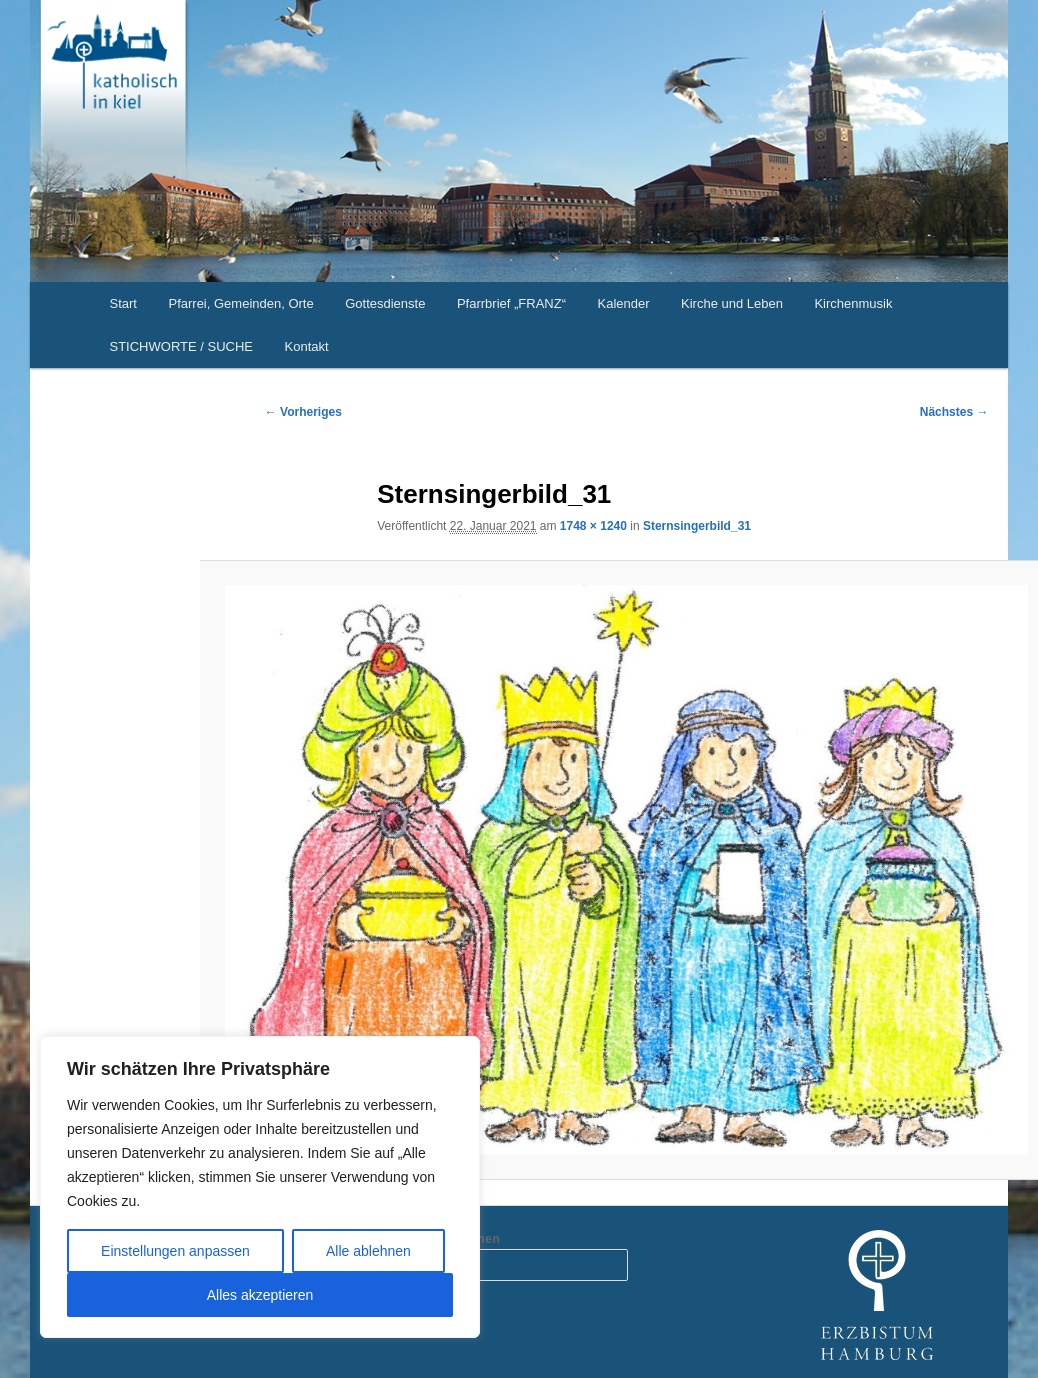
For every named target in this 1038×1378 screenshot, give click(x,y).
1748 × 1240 (593, 526)
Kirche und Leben (732, 303)
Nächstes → (954, 412)
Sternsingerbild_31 (697, 526)
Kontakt (307, 346)
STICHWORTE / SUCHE (182, 346)
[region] (260, 1187)
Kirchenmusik (853, 303)
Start (123, 303)
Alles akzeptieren (260, 1295)
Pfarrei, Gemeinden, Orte (240, 303)
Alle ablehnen (368, 1251)
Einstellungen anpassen (175, 1251)
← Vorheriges (303, 412)
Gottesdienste (385, 303)
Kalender (623, 303)
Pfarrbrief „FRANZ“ (511, 303)
